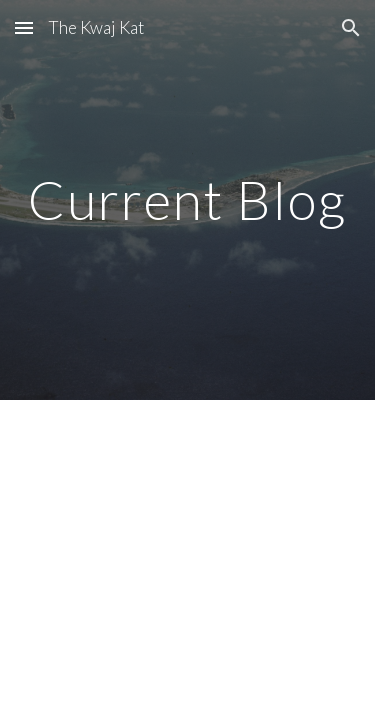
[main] (188, 199)
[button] (24, 27)
